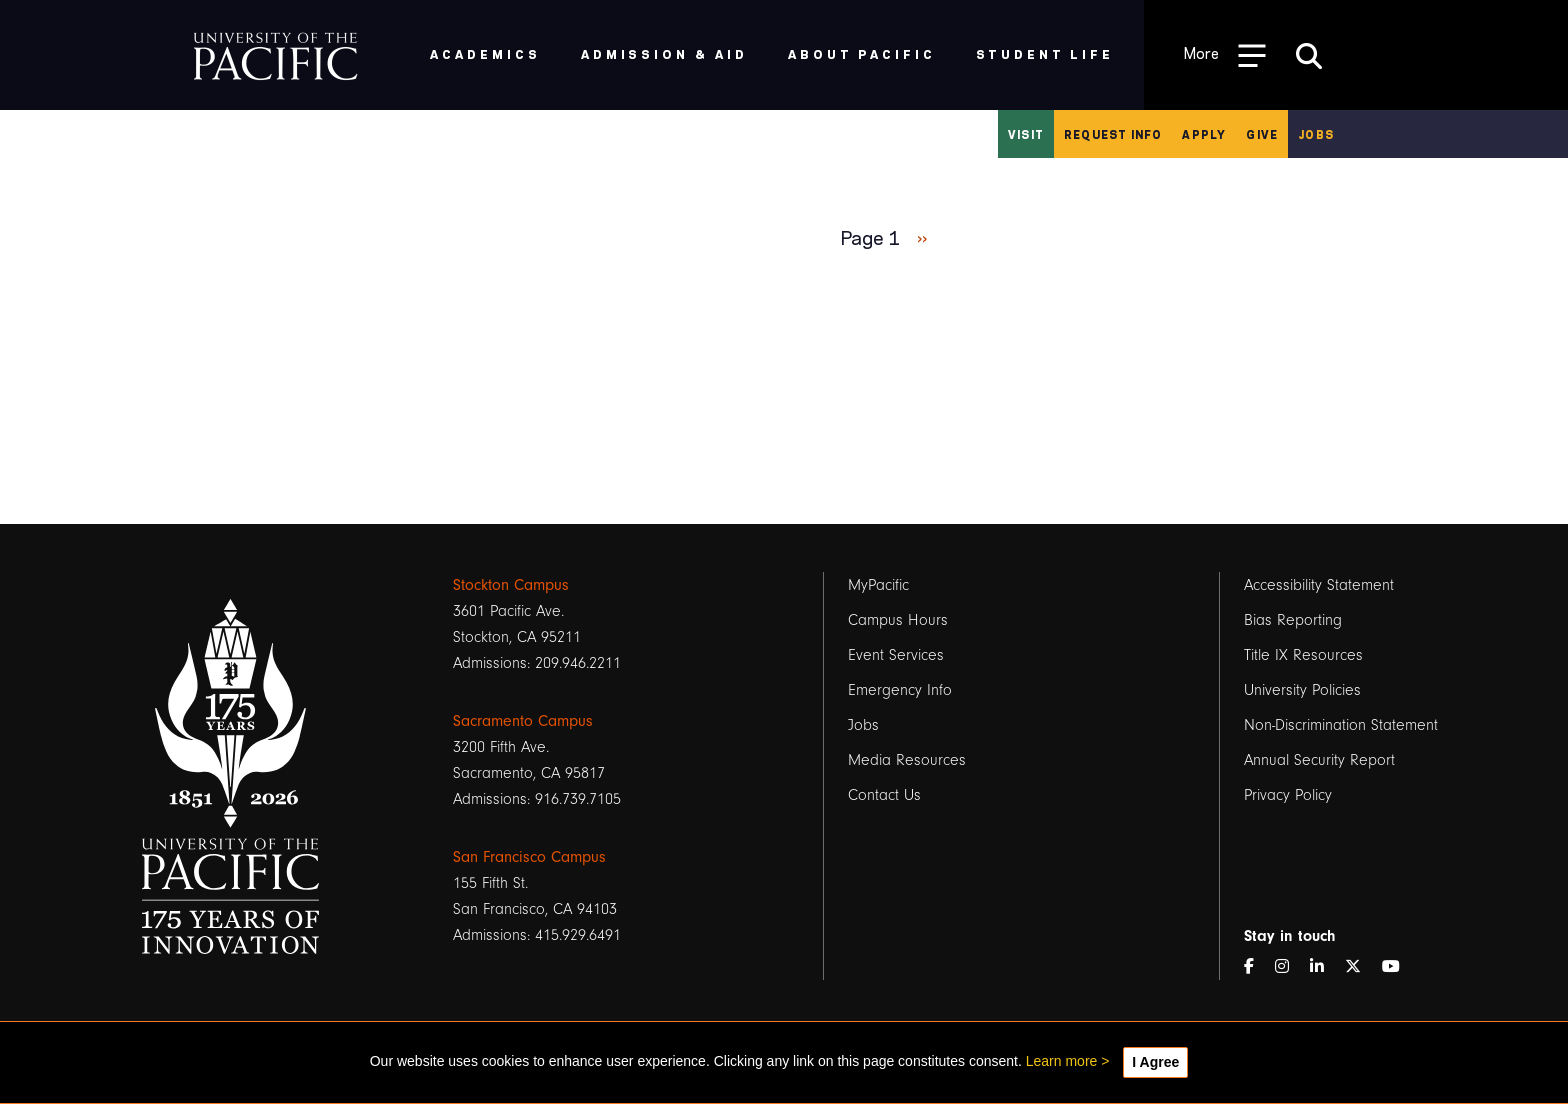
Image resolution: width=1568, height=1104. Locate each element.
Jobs (1316, 134)
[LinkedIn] (1325, 967)
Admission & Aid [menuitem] (664, 53)
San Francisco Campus (529, 857)
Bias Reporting (1293, 620)
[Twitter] (1361, 967)
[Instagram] (1290, 967)
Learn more (1062, 1061)
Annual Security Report (1319, 760)
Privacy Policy (1288, 795)
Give (1262, 134)
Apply (1204, 134)
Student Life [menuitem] (1045, 53)
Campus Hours (898, 620)
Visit (1026, 134)
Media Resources (907, 760)
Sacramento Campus (523, 721)
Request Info (1113, 134)
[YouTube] (1399, 967)
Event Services (896, 655)
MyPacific (878, 585)
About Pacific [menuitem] (861, 53)
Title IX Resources (1303, 655)
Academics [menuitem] (485, 53)
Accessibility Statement (1319, 585)
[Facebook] (1257, 967)
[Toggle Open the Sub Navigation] (1225, 54)
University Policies (1302, 690)
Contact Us (884, 795)
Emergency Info (900, 690)
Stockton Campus (511, 585)
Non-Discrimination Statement (1341, 725)
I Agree (1155, 1062)
